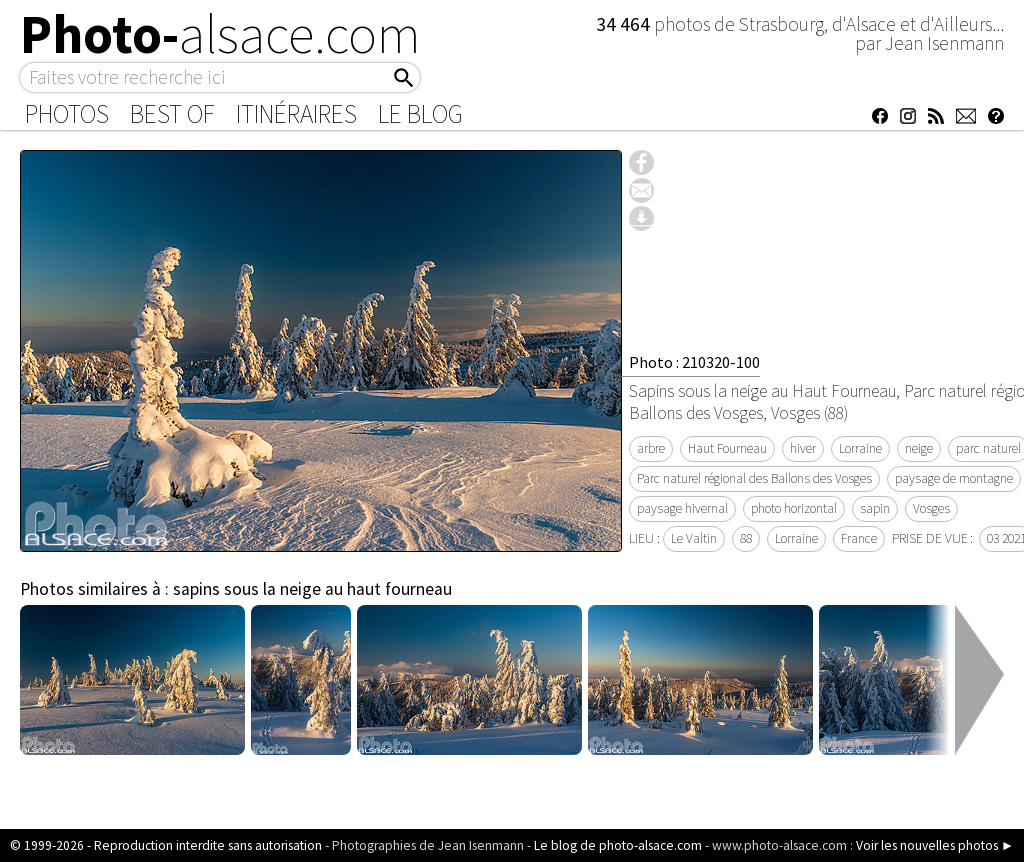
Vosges (931, 508)
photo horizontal (794, 508)
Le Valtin (694, 538)
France (859, 538)
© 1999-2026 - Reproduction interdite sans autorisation (166, 845)
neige (919, 448)
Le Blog (420, 114)
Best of (172, 114)
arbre (651, 448)
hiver (803, 448)
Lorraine (860, 448)
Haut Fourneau (727, 448)
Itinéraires (296, 114)
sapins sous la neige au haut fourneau (312, 589)
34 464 (625, 24)
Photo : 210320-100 (694, 362)
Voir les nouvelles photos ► (935, 845)
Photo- (220, 34)
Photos (67, 114)
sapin (875, 508)
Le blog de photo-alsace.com (618, 845)
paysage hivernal (682, 508)
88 (746, 538)
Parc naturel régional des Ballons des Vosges (754, 478)
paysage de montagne (954, 478)
